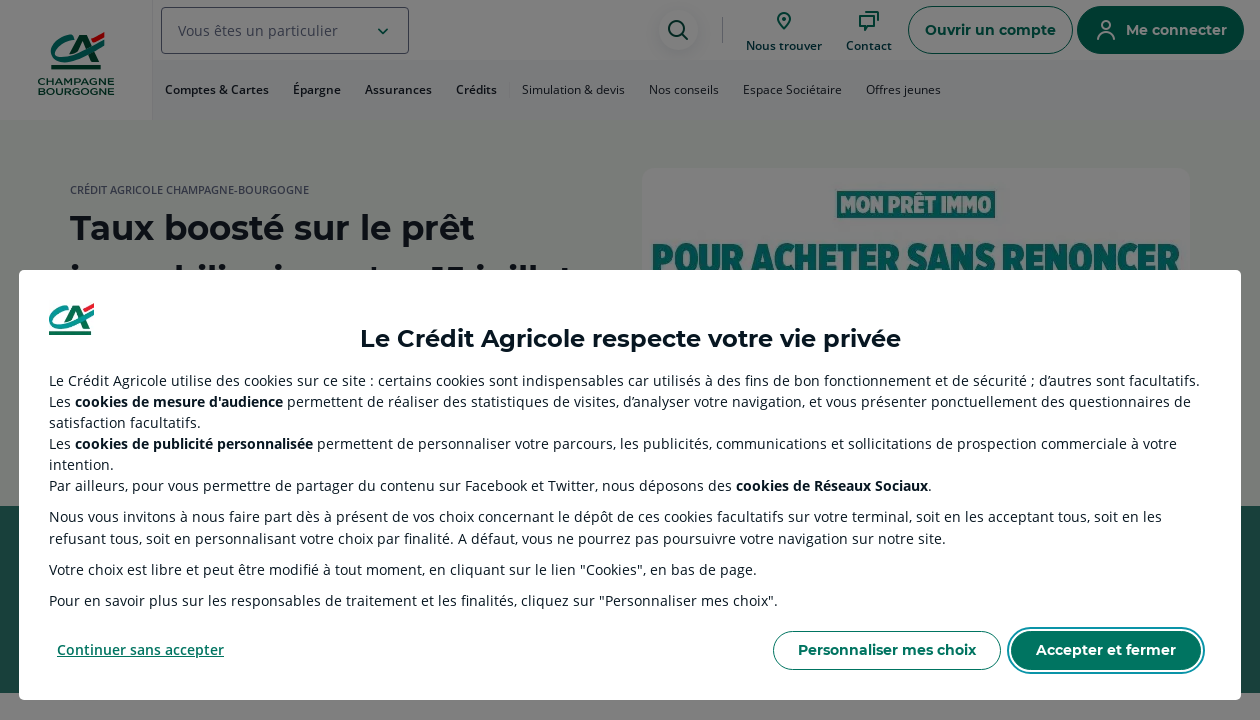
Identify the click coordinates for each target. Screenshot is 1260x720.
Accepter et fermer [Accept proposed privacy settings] (1106, 650)
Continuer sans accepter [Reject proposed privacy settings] (140, 649)
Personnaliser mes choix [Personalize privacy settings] (887, 650)
